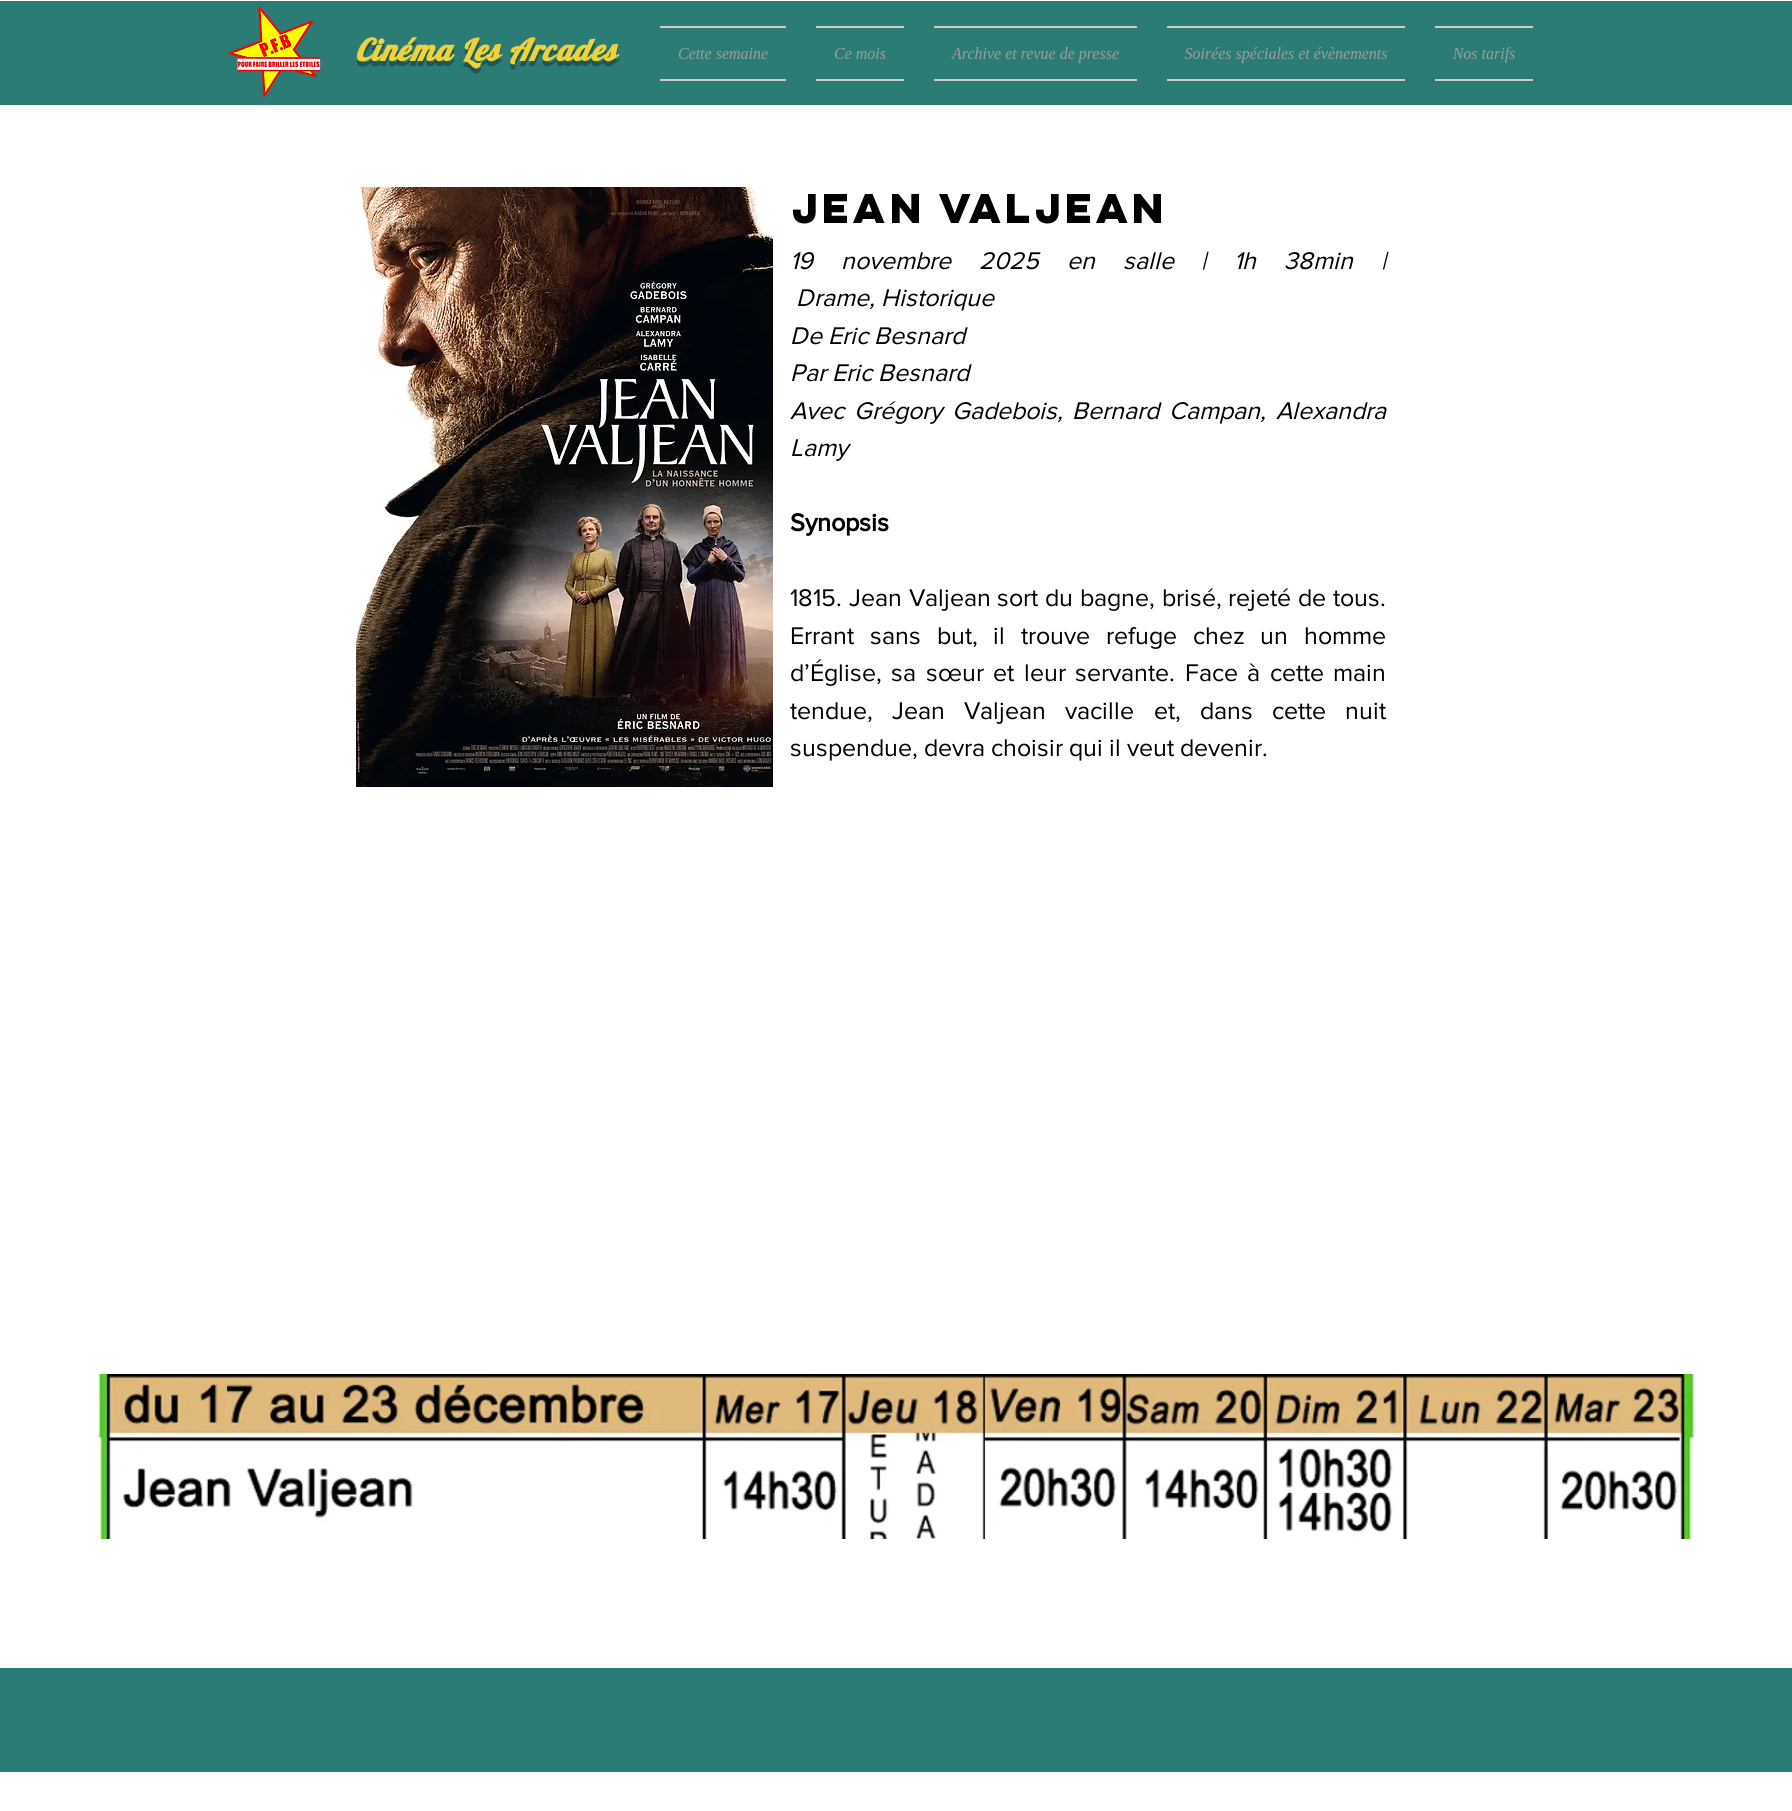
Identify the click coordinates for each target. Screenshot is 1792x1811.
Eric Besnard (896, 335)
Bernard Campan (1166, 410)
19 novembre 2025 (928, 260)
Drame (832, 297)
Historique (937, 297)
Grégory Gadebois (955, 410)
